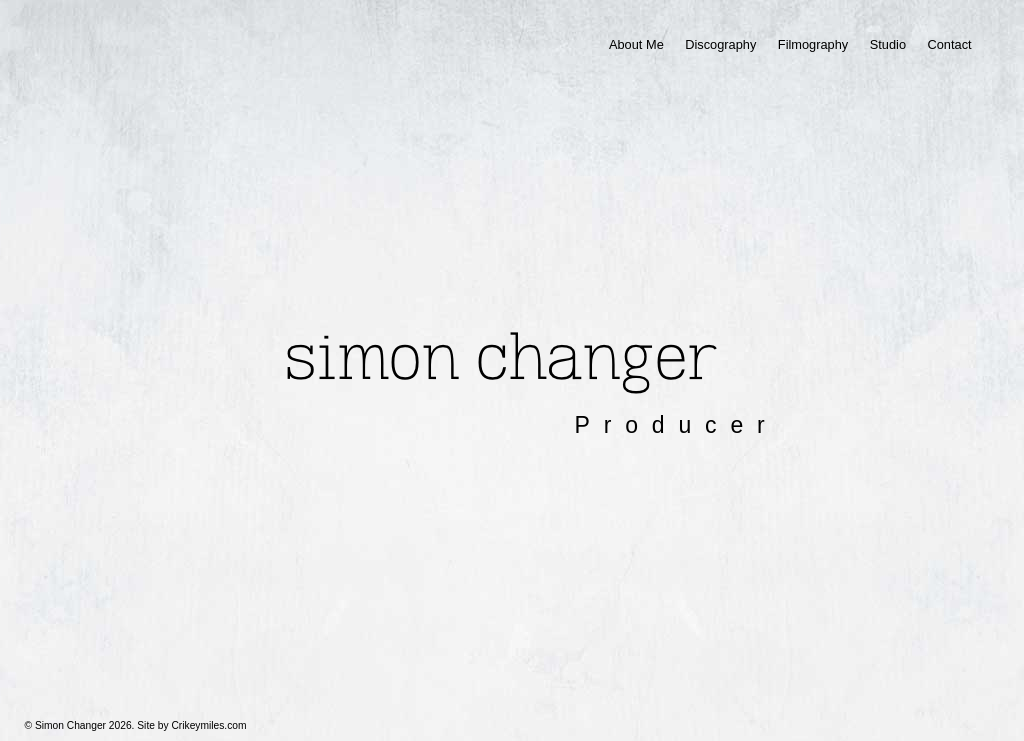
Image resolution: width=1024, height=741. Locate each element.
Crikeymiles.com (208, 725)
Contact (949, 44)
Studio (888, 44)
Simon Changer (501, 358)
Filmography (813, 44)
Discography (720, 44)
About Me (636, 44)
